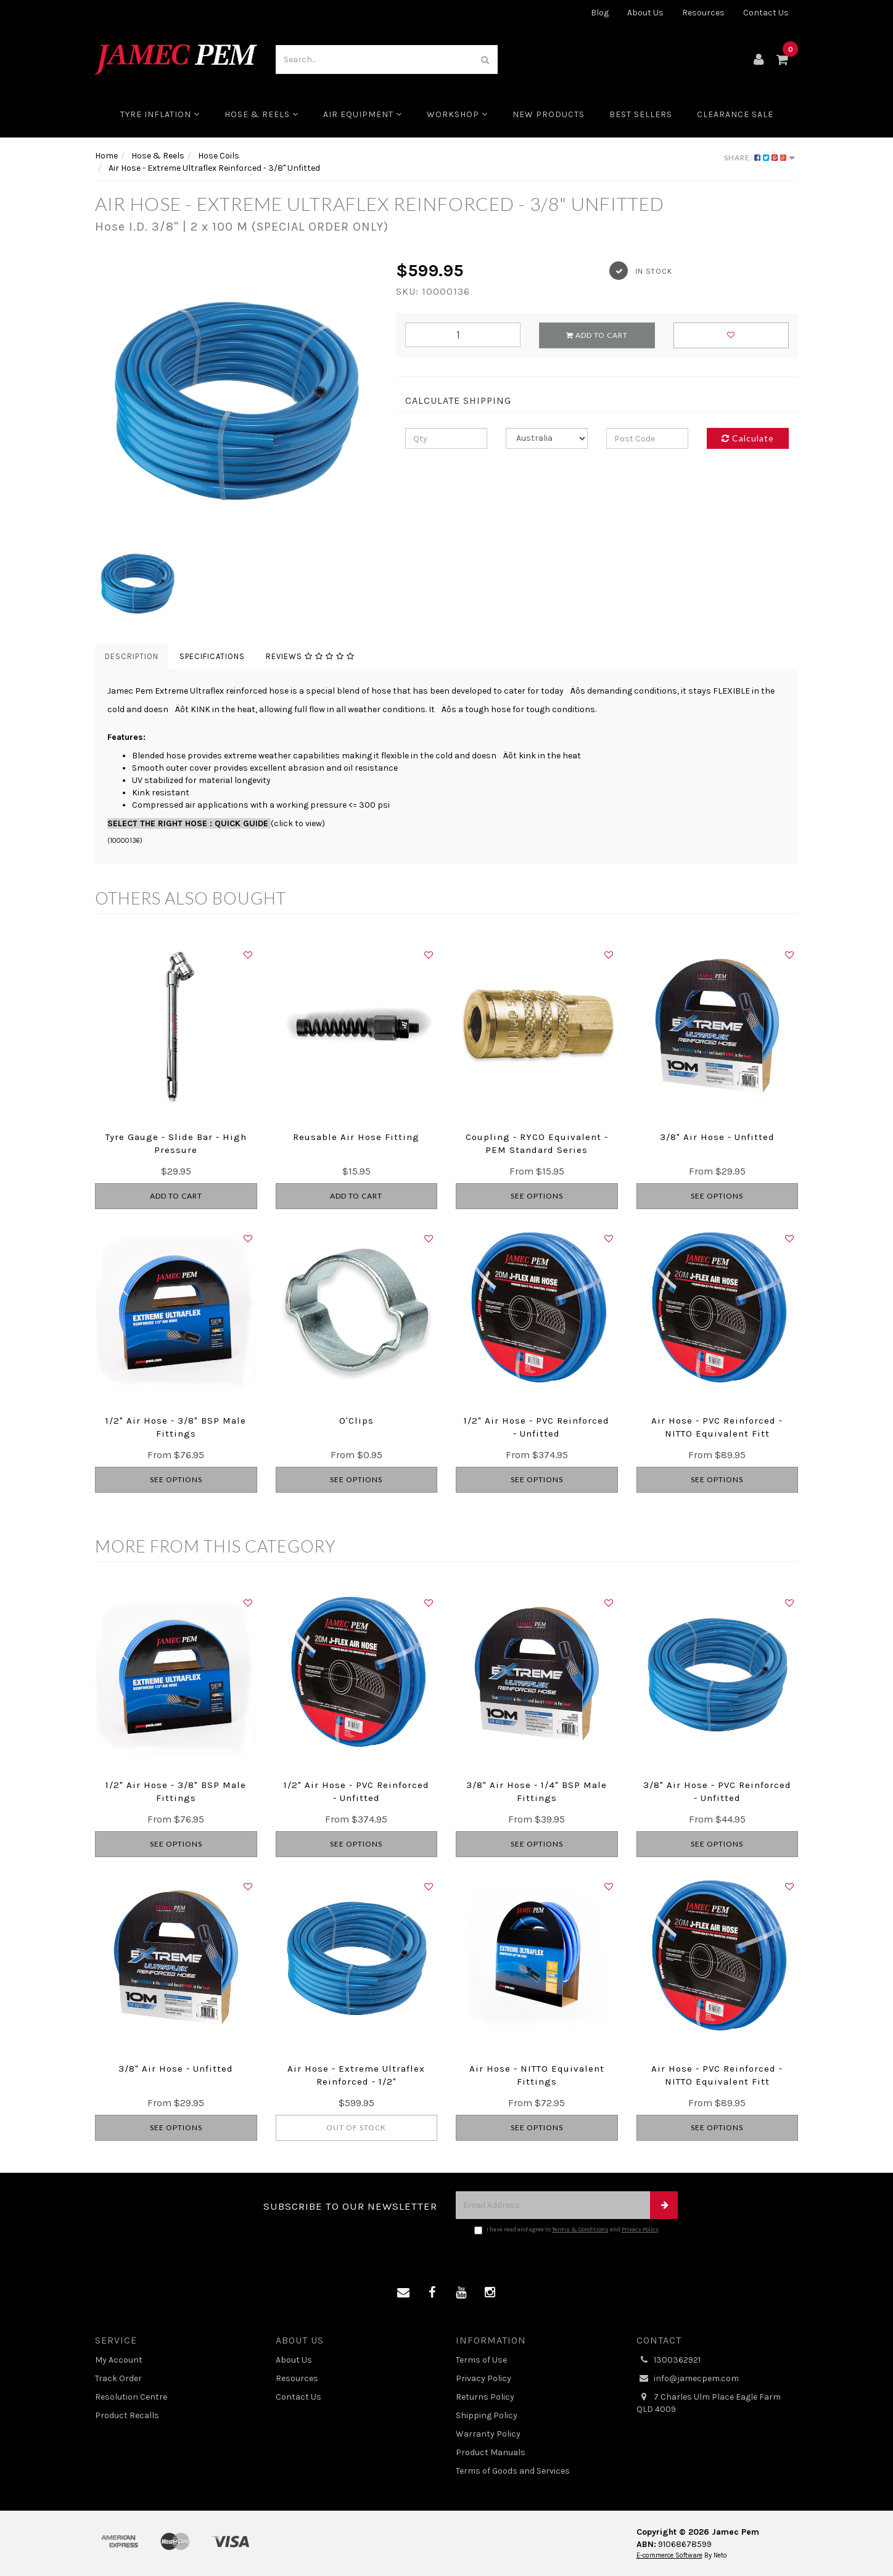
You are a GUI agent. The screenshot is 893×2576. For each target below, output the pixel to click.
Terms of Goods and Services (513, 2471)
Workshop (457, 114)
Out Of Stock (356, 2127)
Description (131, 656)
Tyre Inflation (160, 114)
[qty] (446, 438)
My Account (118, 2360)
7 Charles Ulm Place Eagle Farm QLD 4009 (708, 2402)
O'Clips (356, 1420)
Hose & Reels (261, 114)
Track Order (118, 2378)
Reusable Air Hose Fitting (356, 1136)
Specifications (212, 656)
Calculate (748, 438)
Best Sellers (640, 114)
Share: (759, 157)
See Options (537, 1195)
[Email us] (403, 2293)
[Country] (547, 438)
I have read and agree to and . (567, 2230)
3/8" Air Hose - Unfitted (717, 1136)
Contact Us (766, 12)
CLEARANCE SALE (735, 114)
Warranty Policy (488, 2434)
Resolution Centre (131, 2397)
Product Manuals (490, 2452)
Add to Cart (597, 335)
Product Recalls (127, 2415)
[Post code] (647, 438)
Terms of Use (481, 2360)
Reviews (310, 656)
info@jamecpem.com (687, 2379)
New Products (548, 114)
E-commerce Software (669, 2555)
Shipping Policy (486, 2415)
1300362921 (668, 2360)
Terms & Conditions (580, 2229)
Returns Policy (485, 2397)
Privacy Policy (640, 2229)
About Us (645, 12)
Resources (703, 12)
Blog (600, 12)
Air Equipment (362, 114)
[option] (236, 399)
